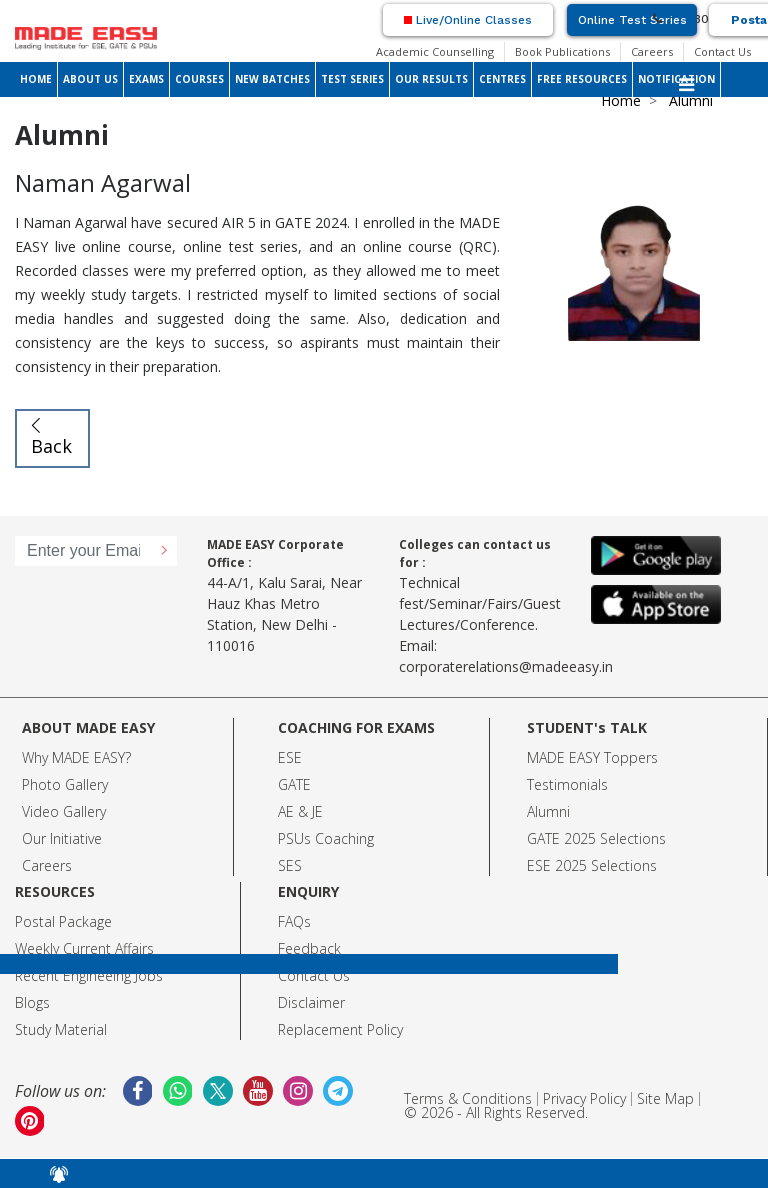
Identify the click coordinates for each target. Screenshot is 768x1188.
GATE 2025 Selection (593, 838)
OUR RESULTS (431, 79)
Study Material (61, 1029)
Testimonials (567, 784)
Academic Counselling (435, 51)
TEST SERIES (352, 79)
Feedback (309, 948)
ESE (290, 757)
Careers (652, 51)
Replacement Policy (340, 1029)
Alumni (548, 811)
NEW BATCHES (272, 79)
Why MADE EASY (73, 757)
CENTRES (502, 79)
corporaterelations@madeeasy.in (506, 666)
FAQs (294, 921)
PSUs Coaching (326, 838)
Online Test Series (632, 20)
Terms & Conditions (468, 1098)
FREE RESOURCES (582, 79)
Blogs (32, 1002)
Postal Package (63, 921)
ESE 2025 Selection (588, 865)
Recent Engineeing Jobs (89, 975)
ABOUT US (90, 79)
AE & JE (300, 811)
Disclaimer (311, 1002)
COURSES (199, 79)
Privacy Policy (584, 1098)
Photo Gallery (65, 784)
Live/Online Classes (468, 20)
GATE (294, 784)
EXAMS (146, 79)
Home (621, 100)
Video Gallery (64, 811)
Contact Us (722, 51)
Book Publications (562, 51)
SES (290, 865)
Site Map (665, 1098)
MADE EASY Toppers (592, 757)
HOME (36, 79)
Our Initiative (62, 838)
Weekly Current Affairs (84, 948)
